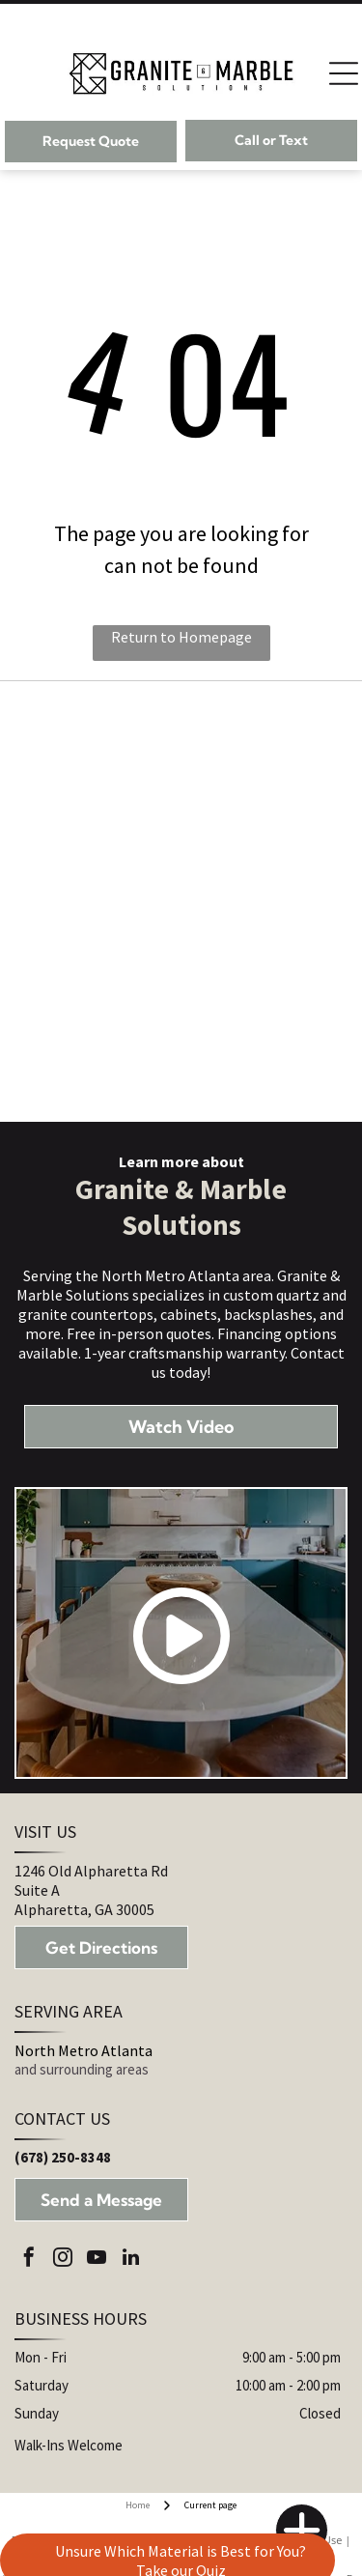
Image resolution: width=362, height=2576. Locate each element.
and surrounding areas (81, 2069)
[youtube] (96, 2259)
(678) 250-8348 (62, 2157)
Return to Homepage (181, 636)
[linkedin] (130, 2259)
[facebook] (28, 2259)
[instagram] (62, 2259)
